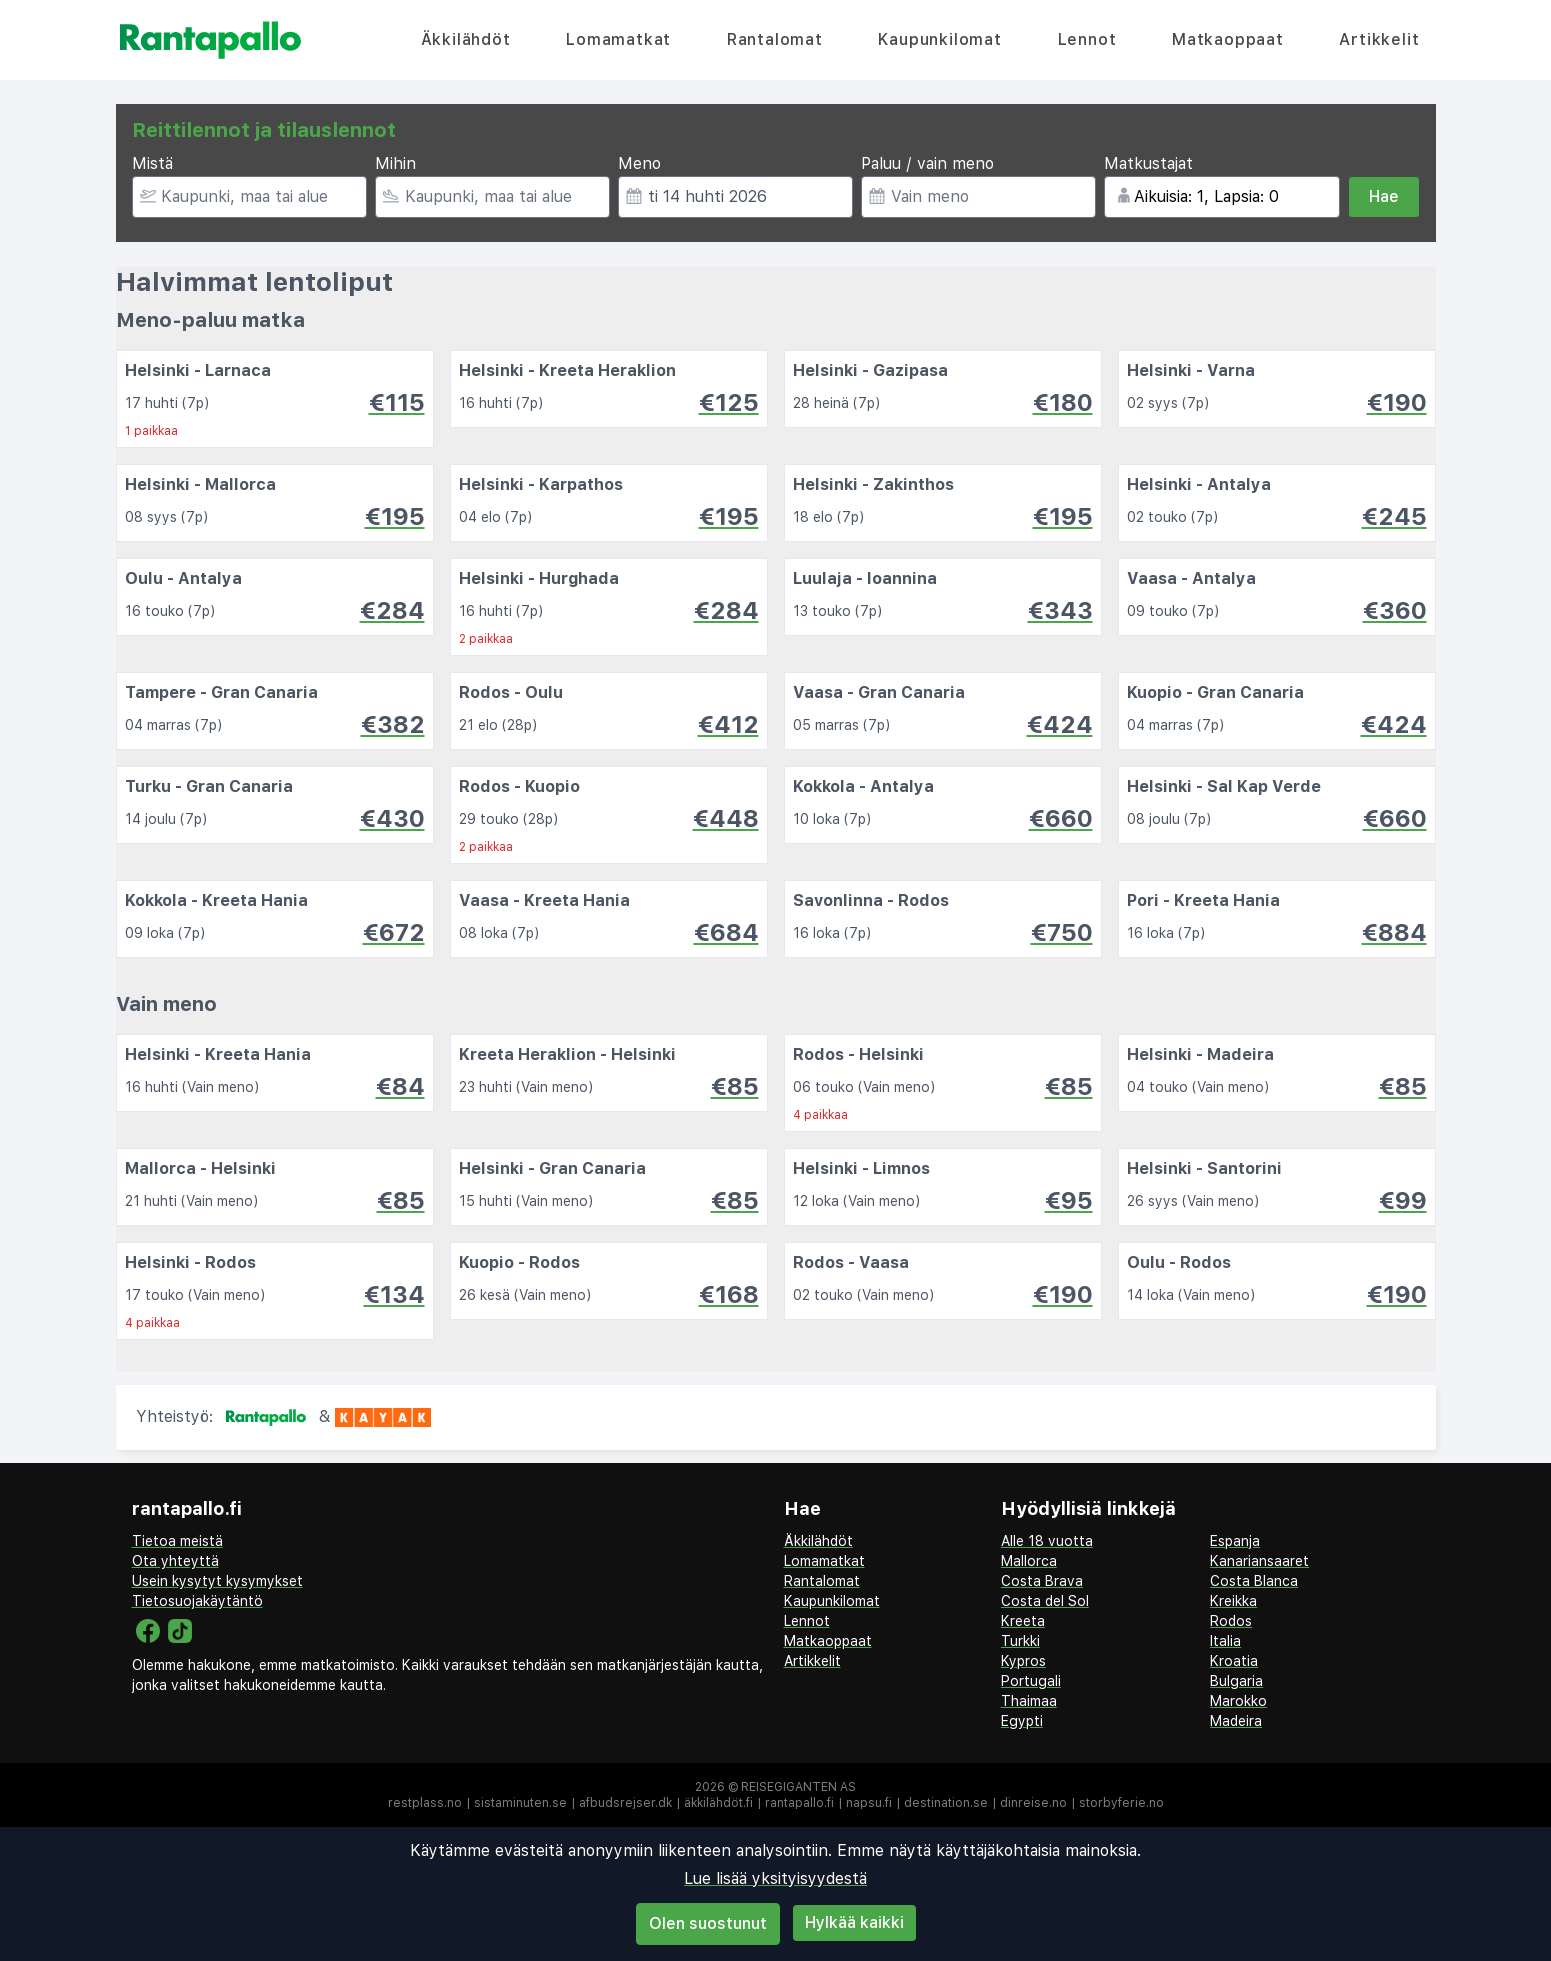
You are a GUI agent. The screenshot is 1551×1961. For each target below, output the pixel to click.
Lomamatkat (618, 39)
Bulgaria (1236, 1681)
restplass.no (425, 1803)
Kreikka (1233, 1601)
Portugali (1031, 1681)
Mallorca (1029, 1561)
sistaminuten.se (520, 1803)
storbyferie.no (1121, 1803)
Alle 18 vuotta (1047, 1541)
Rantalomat (775, 39)
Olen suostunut (708, 1923)
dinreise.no (1033, 1803)
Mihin (395, 163)
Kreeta (1023, 1621)
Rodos (1231, 1621)
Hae (1384, 196)
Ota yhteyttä (175, 1561)
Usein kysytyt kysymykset (217, 1581)
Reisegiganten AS (798, 1787)
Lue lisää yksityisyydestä (775, 1878)
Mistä (152, 163)
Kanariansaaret (1259, 1561)
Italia (1225, 1641)
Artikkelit (1379, 39)
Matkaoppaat (1228, 39)
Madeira (1236, 1721)
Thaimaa (1029, 1701)
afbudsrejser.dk (625, 1803)
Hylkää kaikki (854, 1922)
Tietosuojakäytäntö (197, 1601)
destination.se (946, 1803)
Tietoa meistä (177, 1541)
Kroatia (1234, 1661)
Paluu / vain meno (927, 163)
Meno (639, 163)
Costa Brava (1042, 1581)
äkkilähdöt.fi (718, 1803)
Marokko (1238, 1701)
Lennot (1087, 39)
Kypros (1023, 1661)
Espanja (1235, 1541)
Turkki (1020, 1641)
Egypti (1022, 1721)
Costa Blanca (1254, 1581)
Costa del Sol (1045, 1601)
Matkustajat (1148, 163)
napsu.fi (869, 1803)
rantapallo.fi (799, 1803)
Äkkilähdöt (466, 39)
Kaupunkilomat (939, 39)
